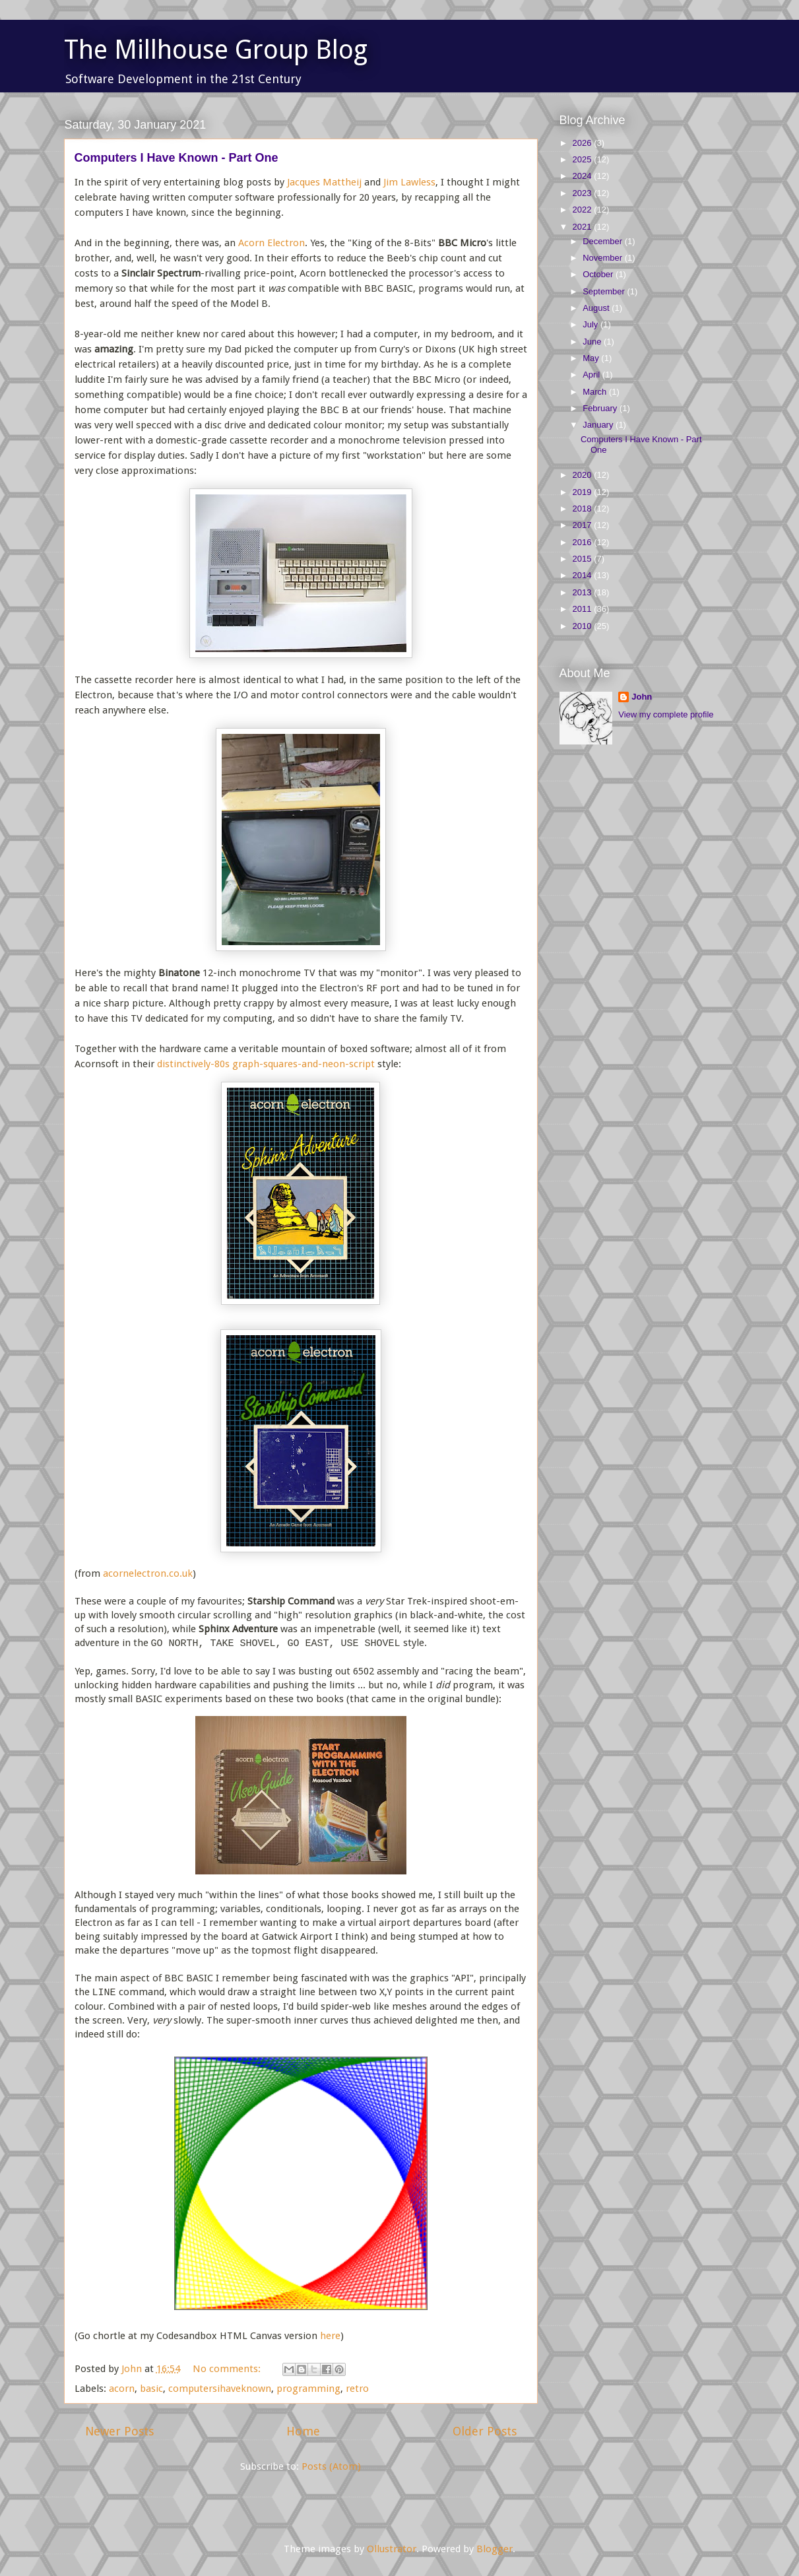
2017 (583, 525)
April (592, 375)
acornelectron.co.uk (148, 1573)
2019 (583, 492)
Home (303, 2431)
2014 (583, 575)
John (641, 697)
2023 (583, 193)
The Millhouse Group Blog (216, 49)
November (604, 258)
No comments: (228, 2369)
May (592, 358)
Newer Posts (119, 2431)
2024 (583, 176)
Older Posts (485, 2431)
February (601, 408)
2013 (583, 592)
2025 (583, 159)
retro (357, 2388)
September (605, 291)
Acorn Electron (271, 243)
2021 (583, 227)
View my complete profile (665, 714)
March (596, 392)
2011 (583, 609)
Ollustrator (391, 2549)
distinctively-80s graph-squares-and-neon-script (266, 1064)
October (599, 274)
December (604, 241)
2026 (583, 143)
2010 (583, 626)
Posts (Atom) (331, 2466)
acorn (122, 2388)
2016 (583, 542)
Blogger (494, 2549)
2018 (583, 508)
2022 (583, 210)
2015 (583, 559)
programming (308, 2388)
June (593, 342)
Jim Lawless (409, 182)
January (599, 425)
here (330, 2336)
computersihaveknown (219, 2388)
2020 (583, 475)
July (591, 324)
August (597, 308)
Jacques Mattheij (324, 182)
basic (151, 2388)
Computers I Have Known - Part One (176, 157)
